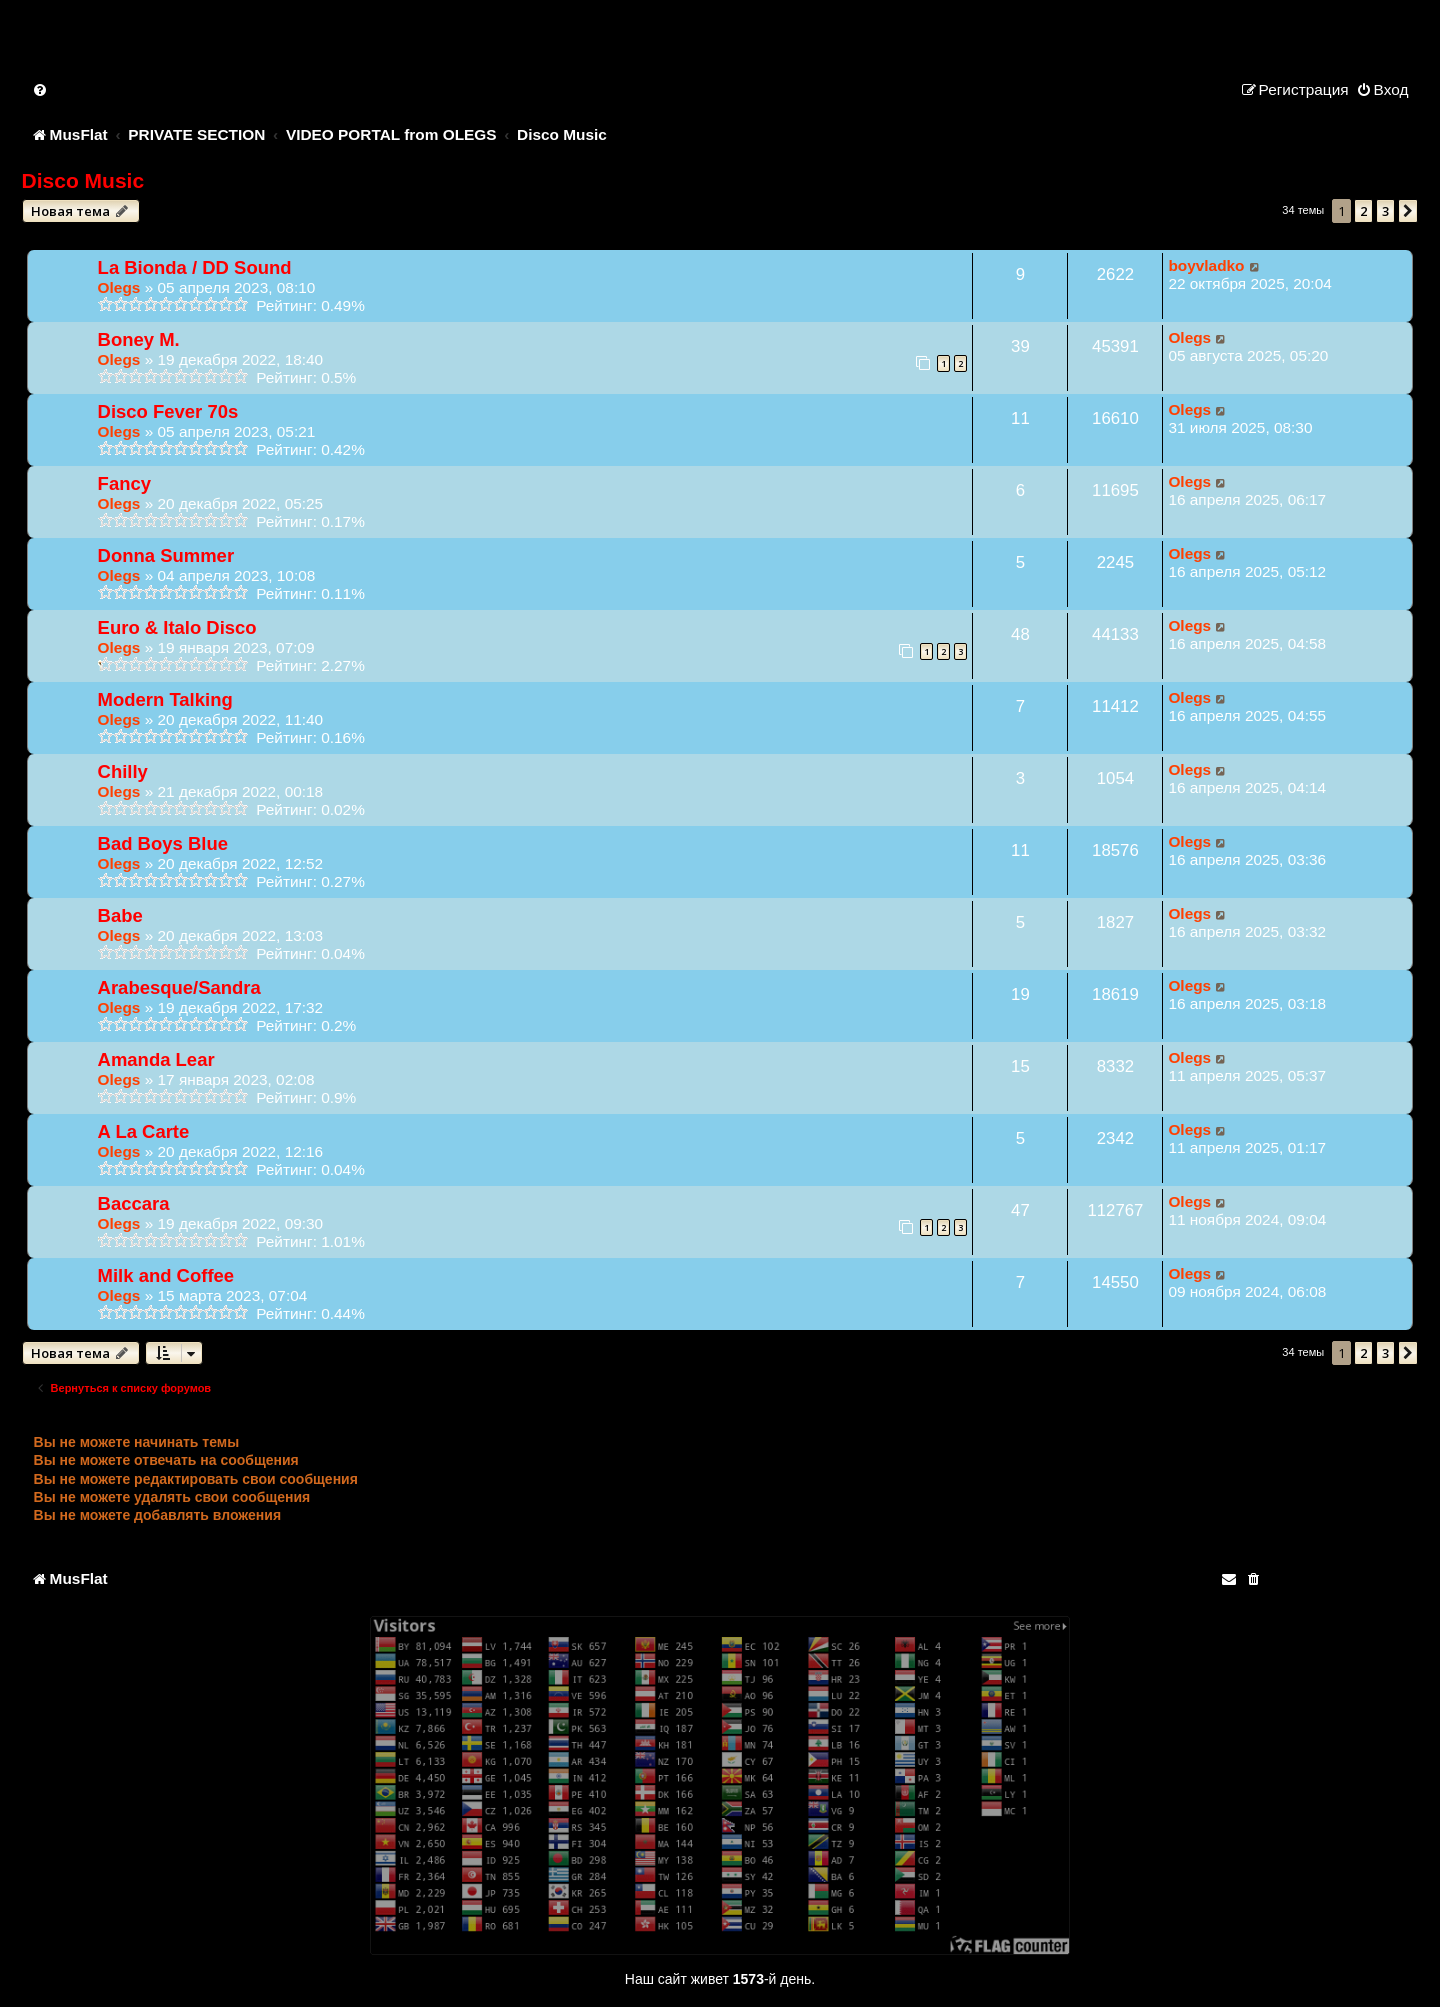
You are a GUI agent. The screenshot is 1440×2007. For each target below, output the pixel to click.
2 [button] (1363, 211)
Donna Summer (166, 555)
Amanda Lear (156, 1059)
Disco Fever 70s (168, 411)
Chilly (123, 771)
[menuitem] (41, 89)
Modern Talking (165, 699)
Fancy (124, 483)
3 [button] (1385, 211)
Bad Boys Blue (163, 843)
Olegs (119, 287)
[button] (1408, 211)
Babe (120, 915)
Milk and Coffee (166, 1275)
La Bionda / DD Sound (195, 267)
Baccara (134, 1203)
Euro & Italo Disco (177, 627)
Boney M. (139, 339)
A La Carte (144, 1131)
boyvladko (1206, 265)
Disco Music (83, 180)
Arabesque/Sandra (179, 987)
